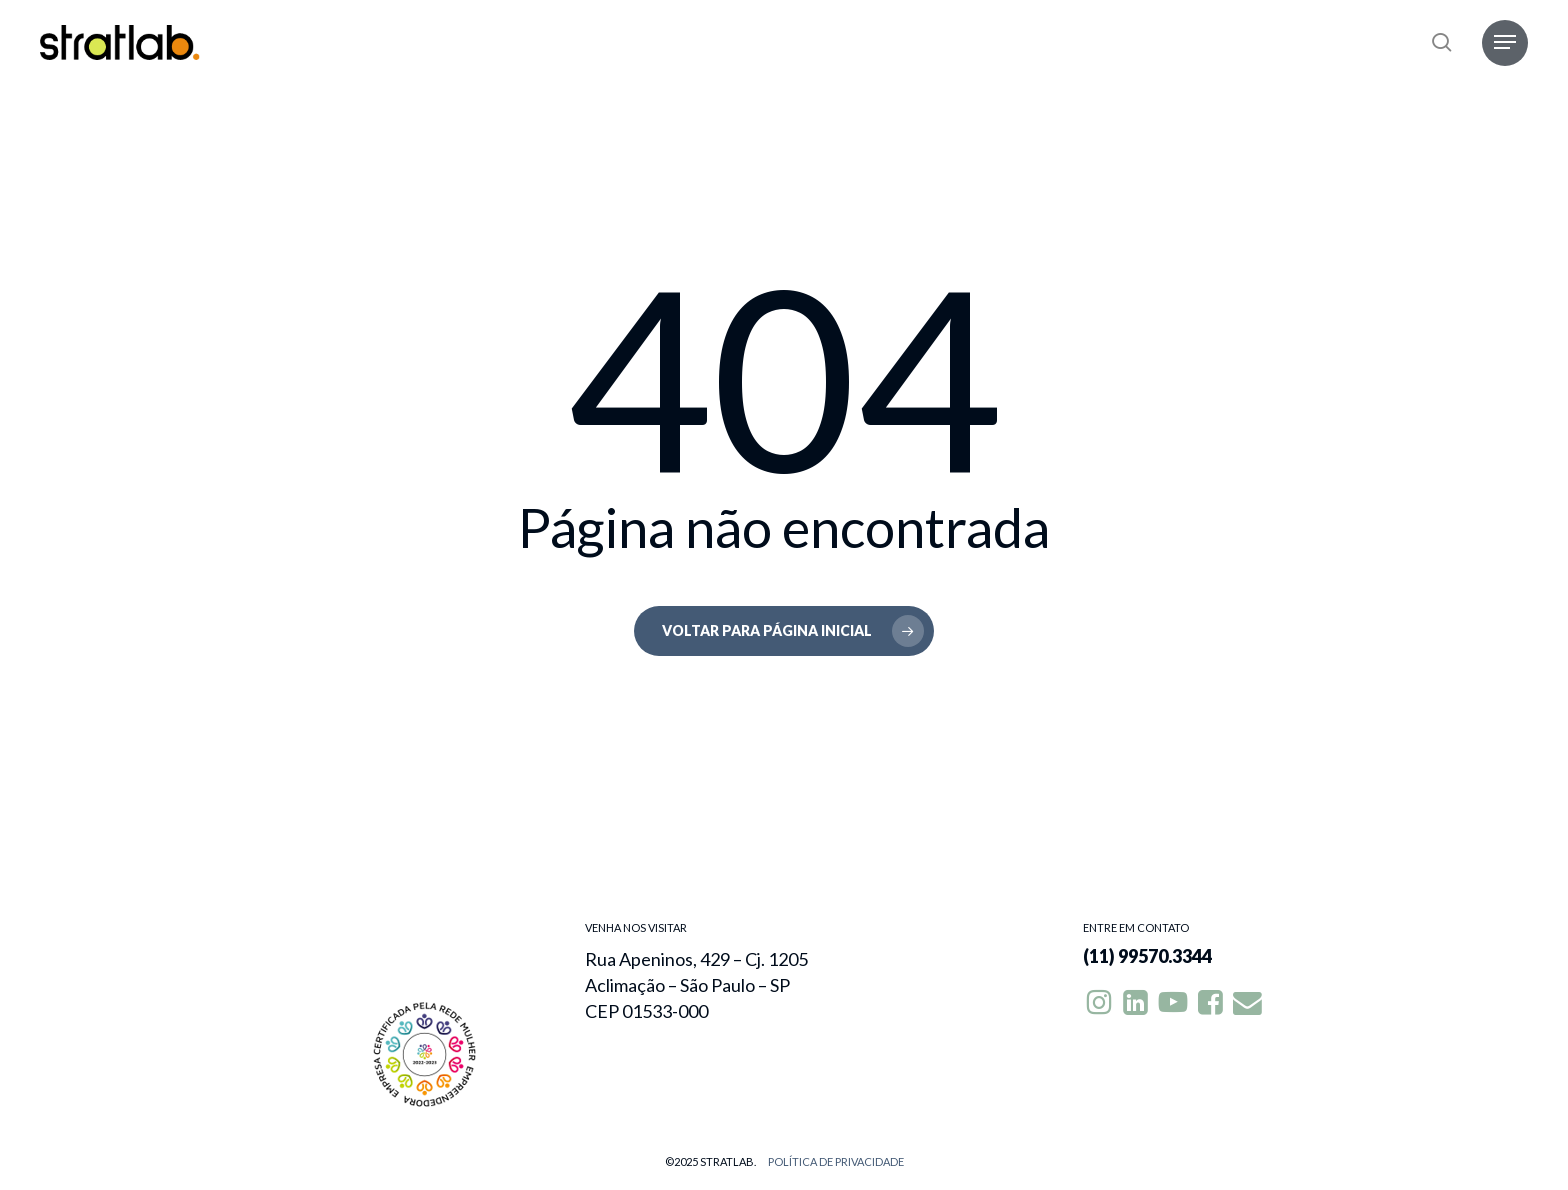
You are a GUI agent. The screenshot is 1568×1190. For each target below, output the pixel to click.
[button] (1505, 42)
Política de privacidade (836, 1161)
